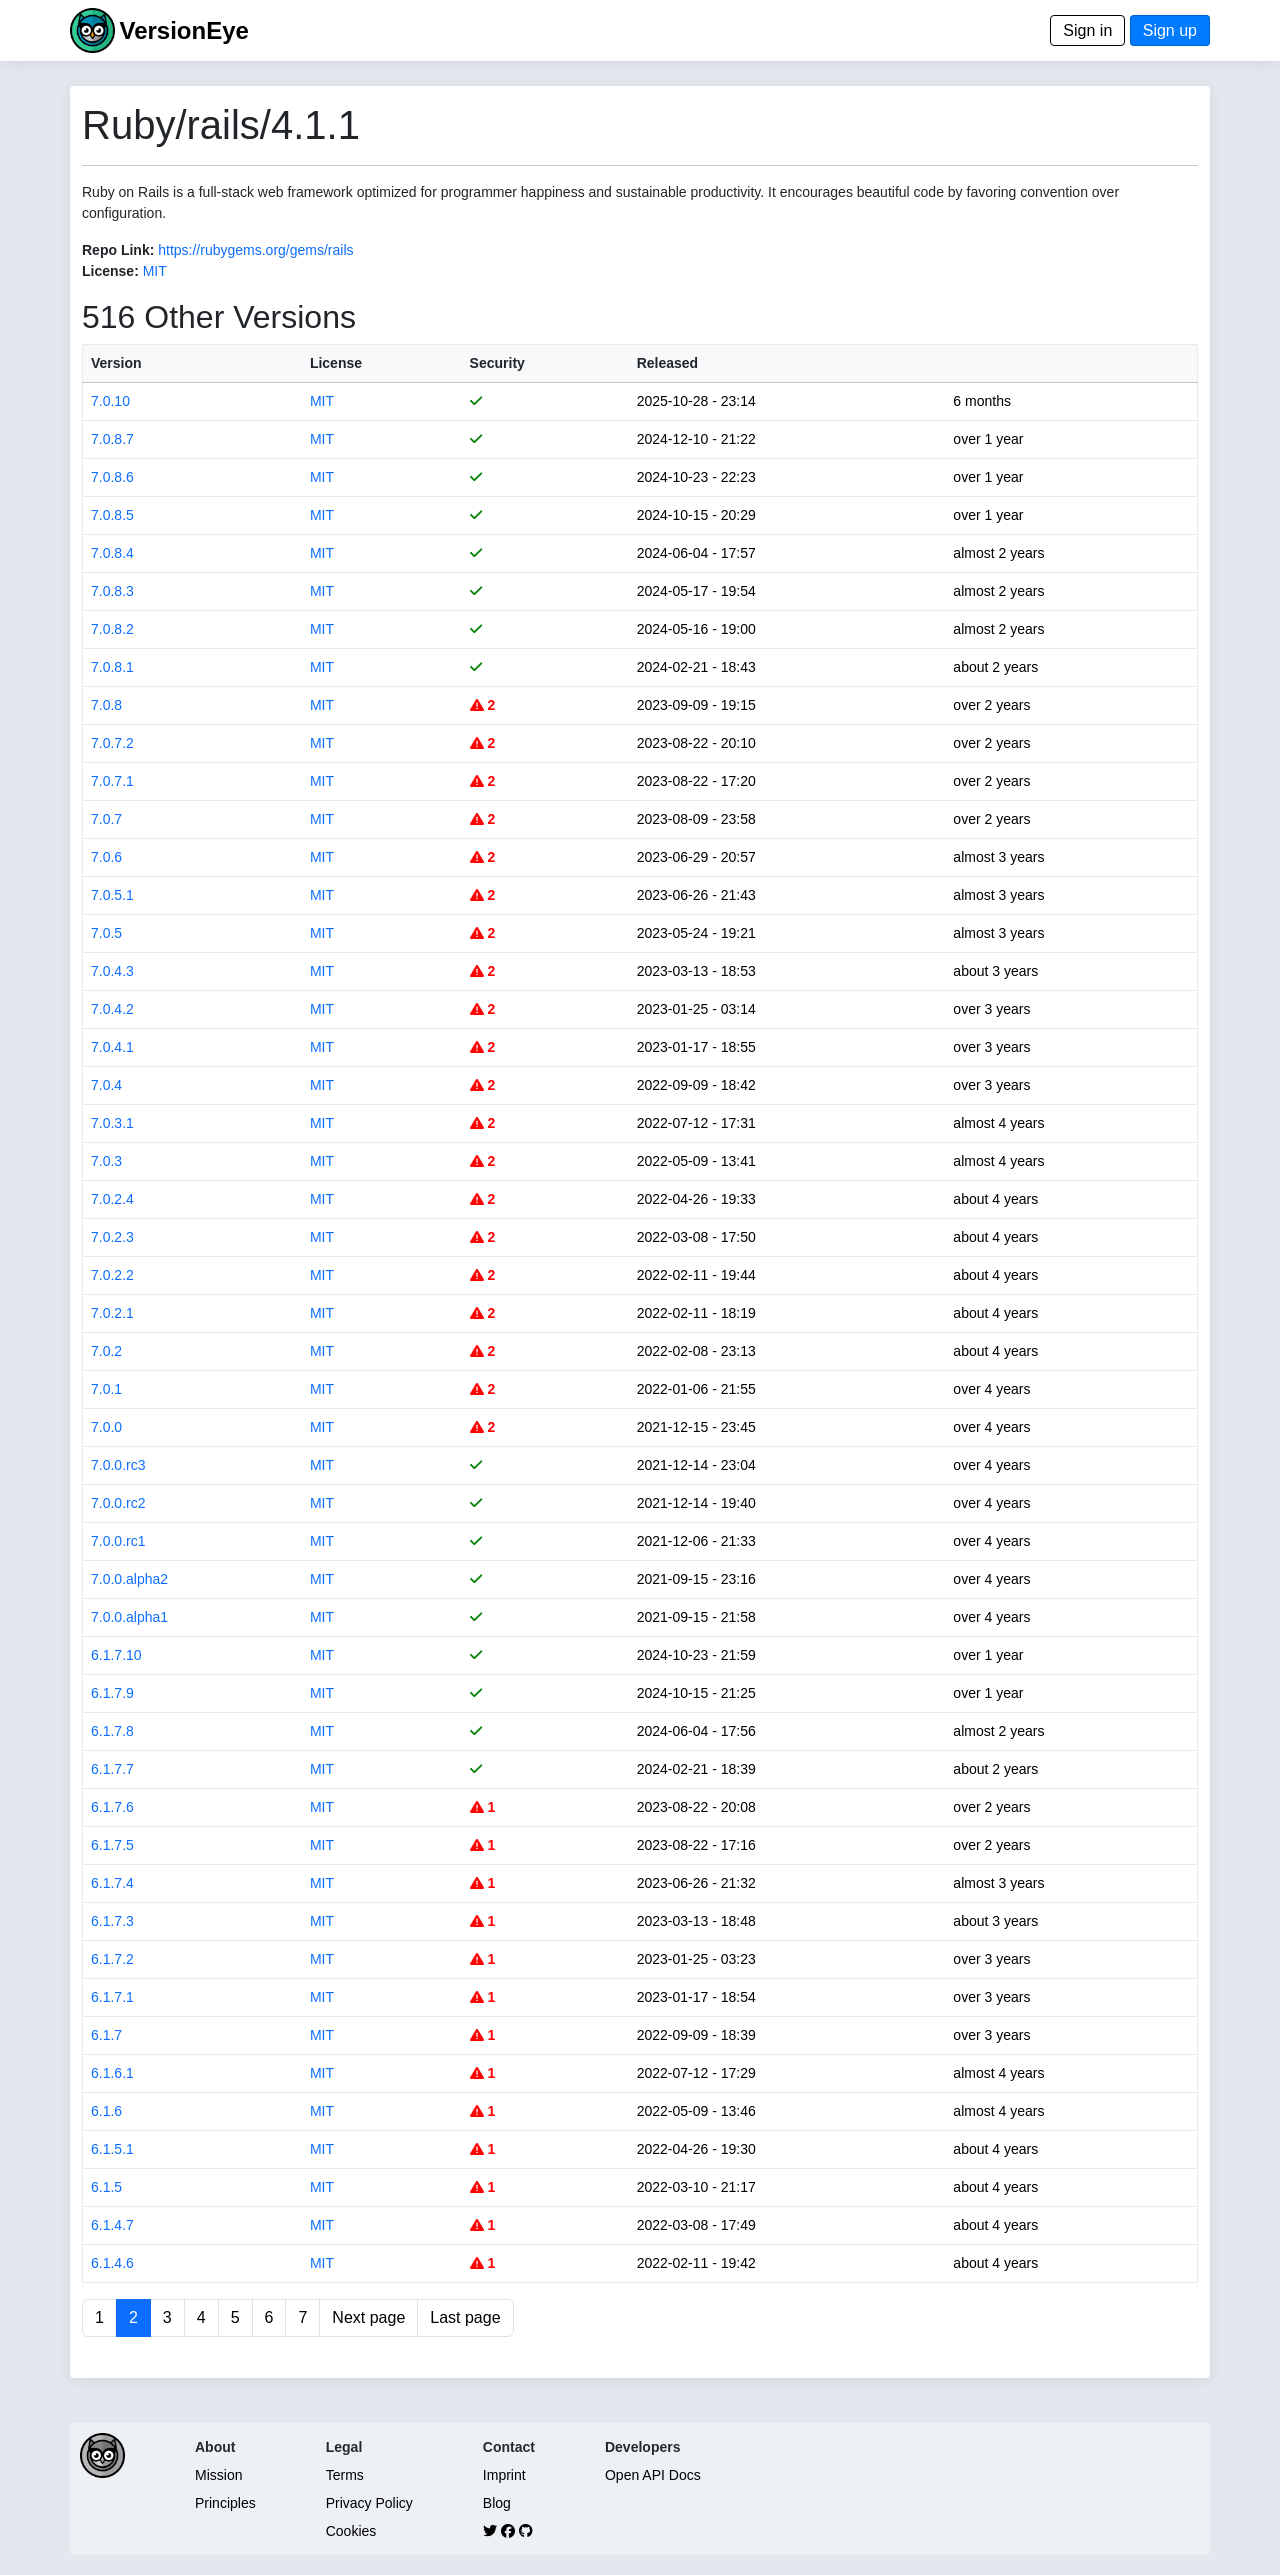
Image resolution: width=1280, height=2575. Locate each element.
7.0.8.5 (112, 515)
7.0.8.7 (112, 439)
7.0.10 (110, 401)
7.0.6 (106, 857)
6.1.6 (106, 2111)
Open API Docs (653, 2475)
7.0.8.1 (112, 667)
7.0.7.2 (112, 743)
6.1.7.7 (112, 1769)
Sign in (1087, 30)
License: (110, 271)
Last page (465, 2317)
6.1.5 (106, 2187)
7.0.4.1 (112, 1047)
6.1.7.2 (112, 1959)
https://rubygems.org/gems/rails (255, 250)
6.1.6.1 (112, 2073)
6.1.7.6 (112, 1807)
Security (497, 363)
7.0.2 (106, 1351)
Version (116, 363)
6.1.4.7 (112, 2225)
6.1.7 (106, 2035)
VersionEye (183, 30)
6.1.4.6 (112, 2263)
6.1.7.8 (112, 1731)
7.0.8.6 (112, 477)
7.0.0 (106, 1427)
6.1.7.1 (112, 1997)
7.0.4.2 (112, 1009)
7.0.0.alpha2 (129, 1579)
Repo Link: (118, 250)
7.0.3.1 (112, 1123)
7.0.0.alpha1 (129, 1617)
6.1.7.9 (112, 1693)
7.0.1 (106, 1389)
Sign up (1170, 30)
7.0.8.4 (112, 553)
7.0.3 (106, 1161)
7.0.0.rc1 (118, 1541)
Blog (497, 2503)
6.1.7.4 (112, 1883)
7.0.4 (106, 1085)
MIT (155, 271)
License (336, 363)
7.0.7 (106, 819)
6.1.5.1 (112, 2149)
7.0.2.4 (112, 1199)
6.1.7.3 (112, 1921)
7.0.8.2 (112, 629)
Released (667, 363)
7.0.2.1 (112, 1313)
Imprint (504, 2475)
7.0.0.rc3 (118, 1465)
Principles (225, 2503)
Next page (368, 2317)
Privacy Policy (369, 2503)
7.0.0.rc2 (118, 1503)
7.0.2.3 (112, 1237)
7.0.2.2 (112, 1275)
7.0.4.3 (112, 971)
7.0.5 (106, 933)
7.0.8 (106, 705)
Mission (218, 2475)
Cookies (351, 2531)
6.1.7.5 (112, 1845)
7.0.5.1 (112, 895)
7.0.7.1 (112, 781)
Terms (345, 2475)
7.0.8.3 (112, 591)
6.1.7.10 (116, 1655)
